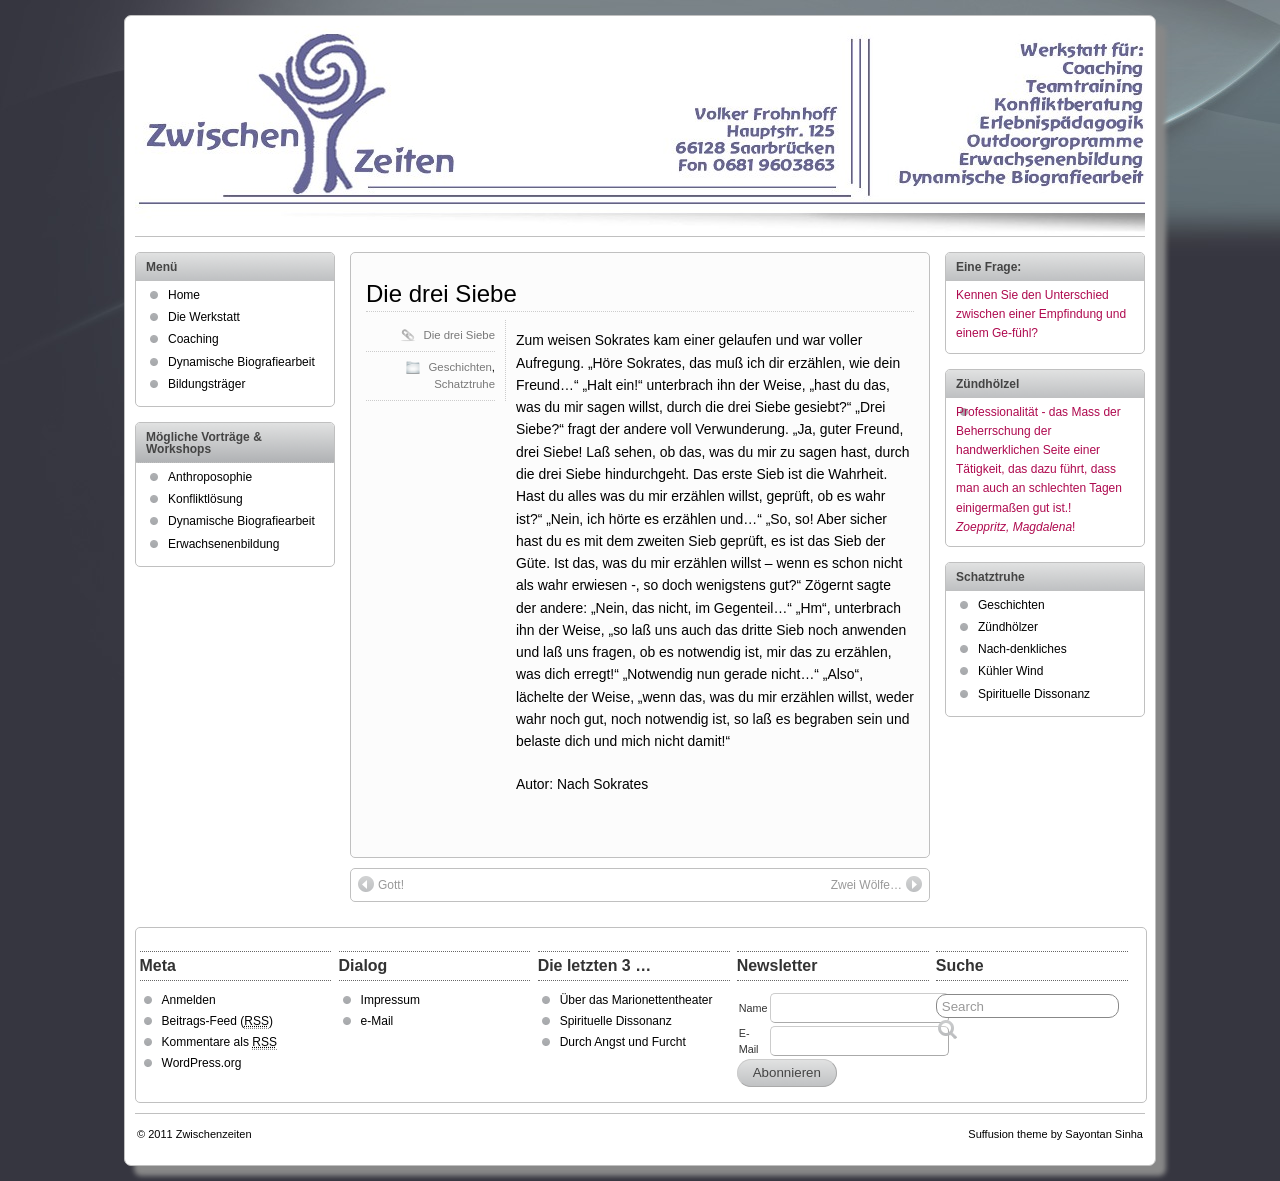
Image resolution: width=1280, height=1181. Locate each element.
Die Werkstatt (204, 317)
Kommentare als (219, 1042)
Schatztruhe (464, 384)
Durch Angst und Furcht (623, 1042)
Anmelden (189, 1000)
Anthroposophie (210, 477)
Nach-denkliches (1022, 649)
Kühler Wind (1010, 671)
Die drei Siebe (441, 293)
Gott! (381, 884)
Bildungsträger (206, 384)
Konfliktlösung (205, 499)
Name (753, 1008)
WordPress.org (202, 1063)
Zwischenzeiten (214, 1134)
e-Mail (377, 1021)
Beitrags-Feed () (217, 1021)
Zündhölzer (1008, 627)
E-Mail (749, 1041)
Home (184, 295)
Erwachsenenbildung (223, 544)
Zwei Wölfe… (876, 884)
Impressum (390, 1000)
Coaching (193, 339)
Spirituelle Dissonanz (1034, 694)
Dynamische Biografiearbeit (241, 362)
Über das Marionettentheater (636, 1000)
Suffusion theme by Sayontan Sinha (1055, 1134)
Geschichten (460, 367)
